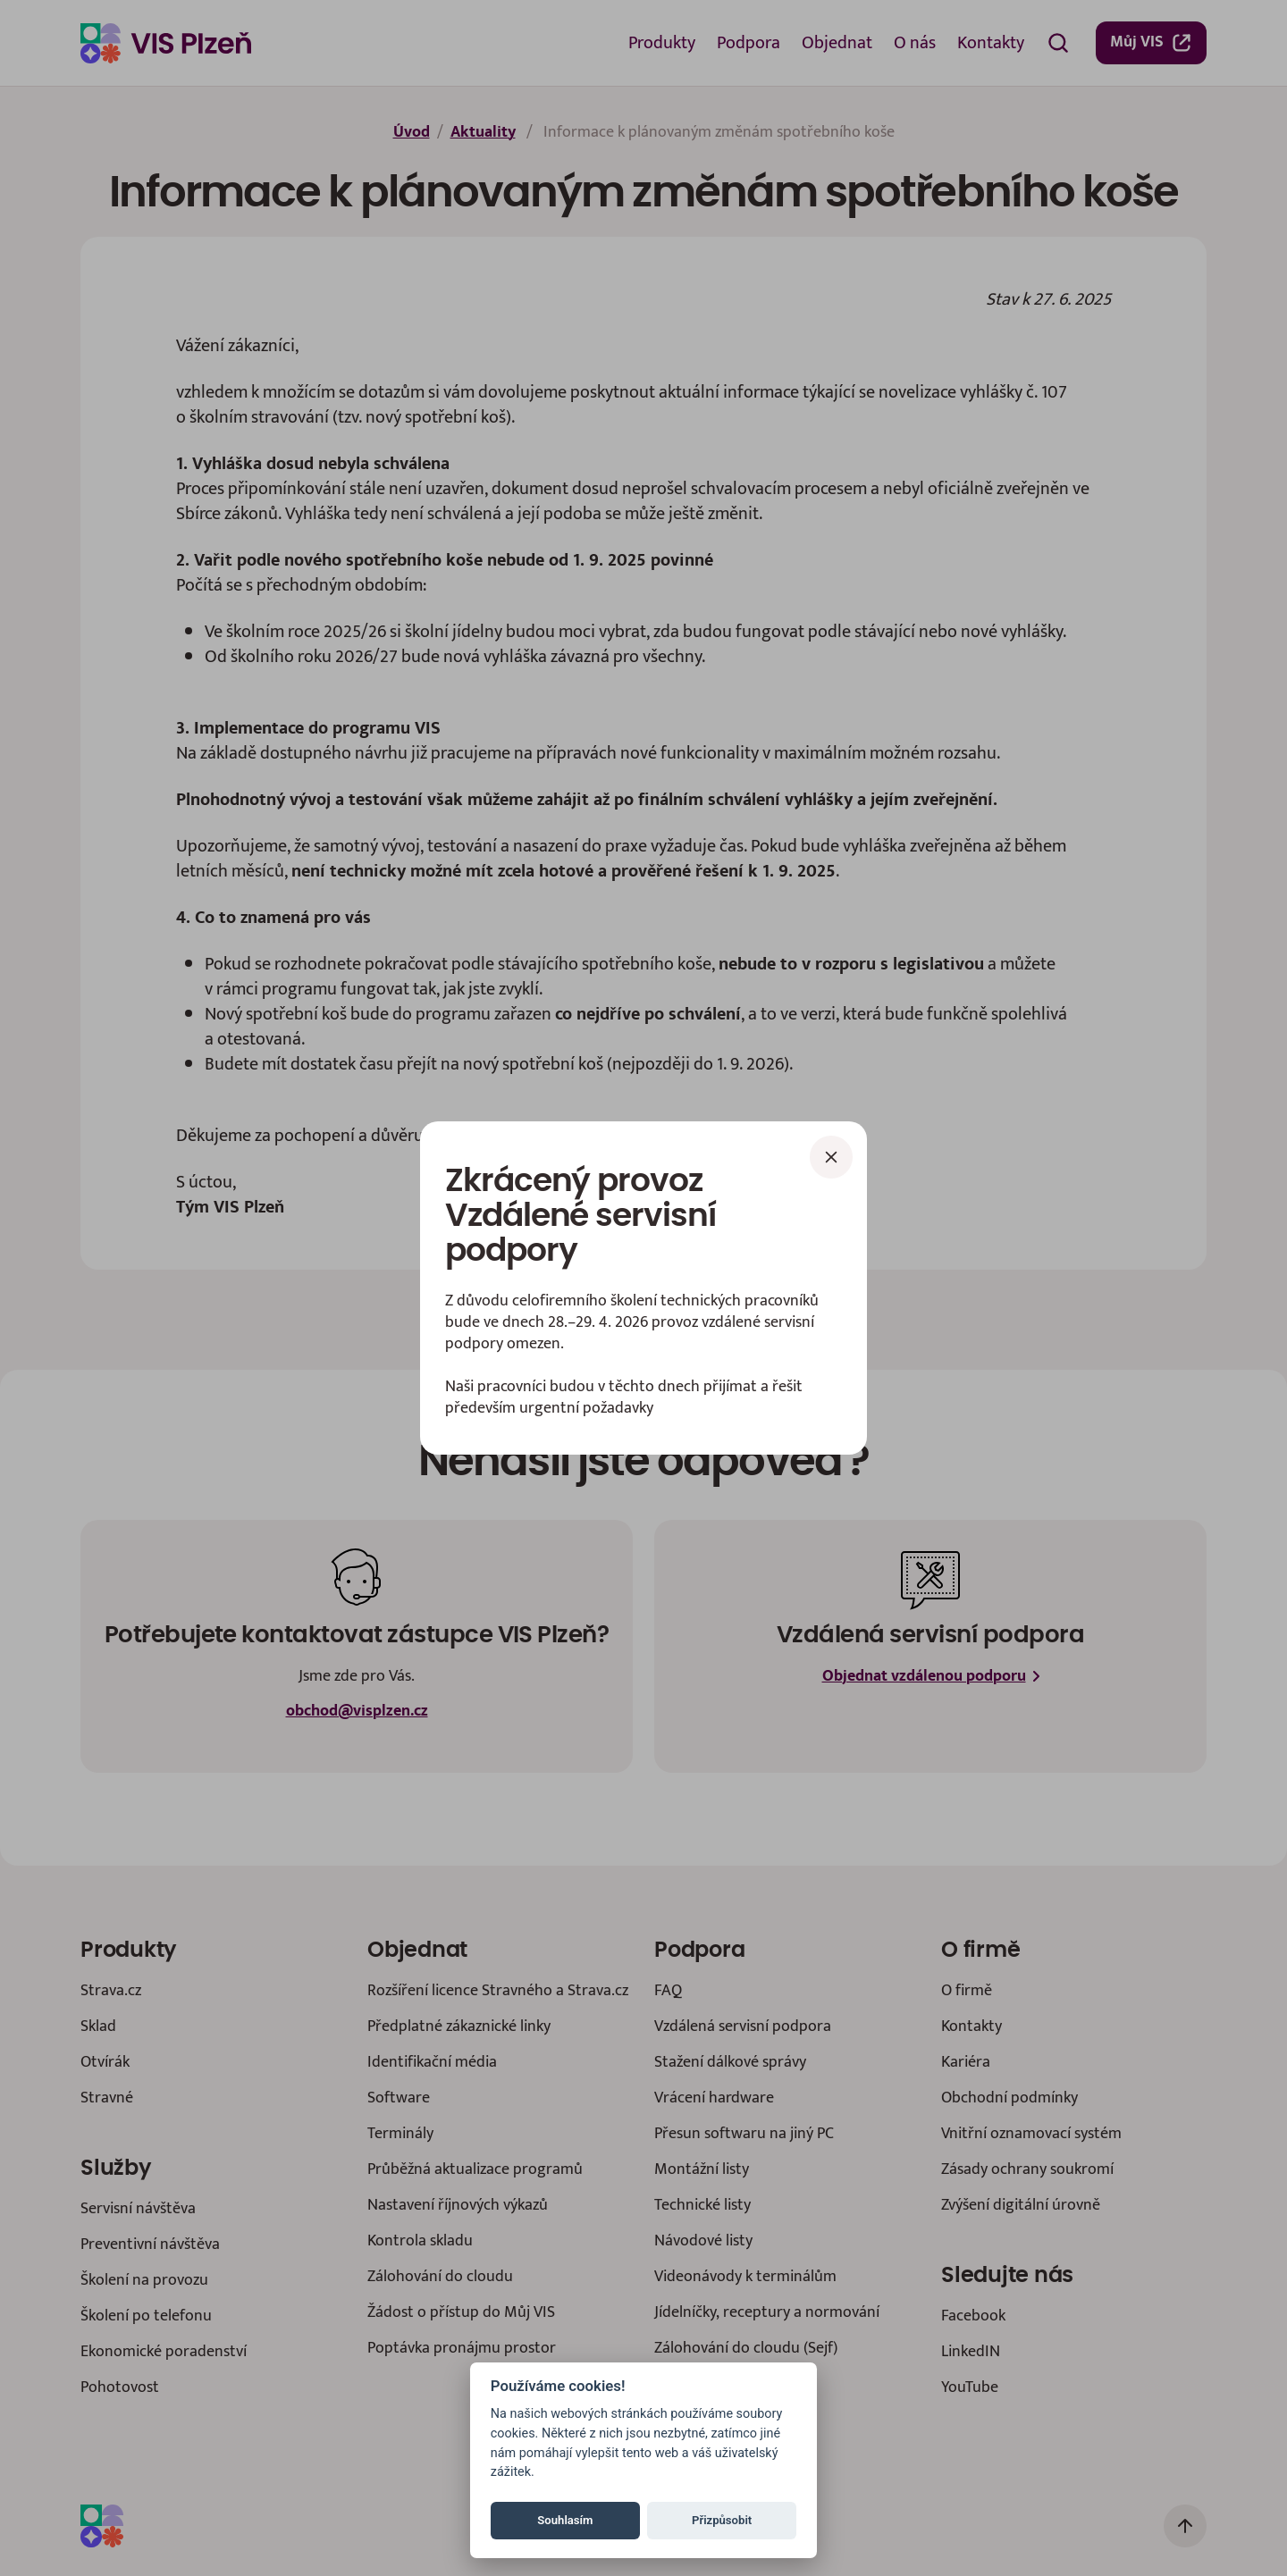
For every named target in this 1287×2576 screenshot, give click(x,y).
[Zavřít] (831, 1157)
